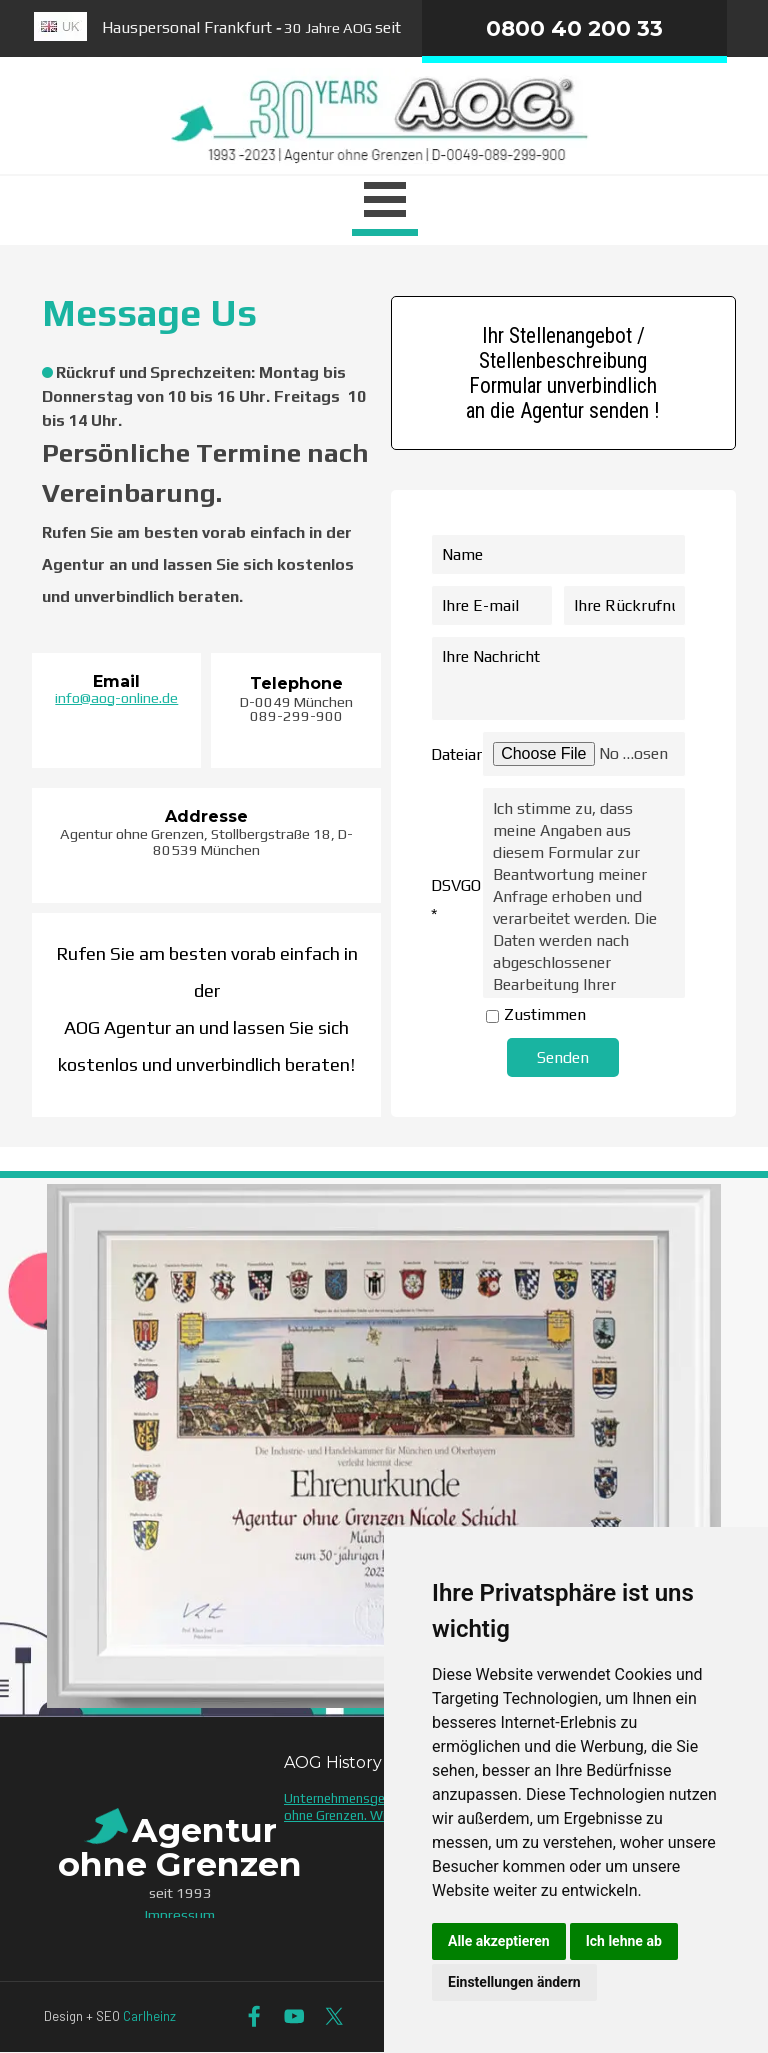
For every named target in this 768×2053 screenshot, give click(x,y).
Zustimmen (545, 1014)
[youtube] (294, 2016)
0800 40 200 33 (574, 28)
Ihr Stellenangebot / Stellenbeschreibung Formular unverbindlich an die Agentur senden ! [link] (563, 373)
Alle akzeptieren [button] (499, 1941)
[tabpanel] (206, 313)
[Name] (558, 554)
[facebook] (254, 2016)
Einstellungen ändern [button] (514, 1982)
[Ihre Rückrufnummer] (624, 605)
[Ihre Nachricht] (558, 678)
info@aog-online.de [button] (116, 697)
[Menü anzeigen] (385, 203)
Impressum (180, 1914)
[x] (334, 2016)
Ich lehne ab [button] (624, 1941)
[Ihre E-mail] (492, 605)
